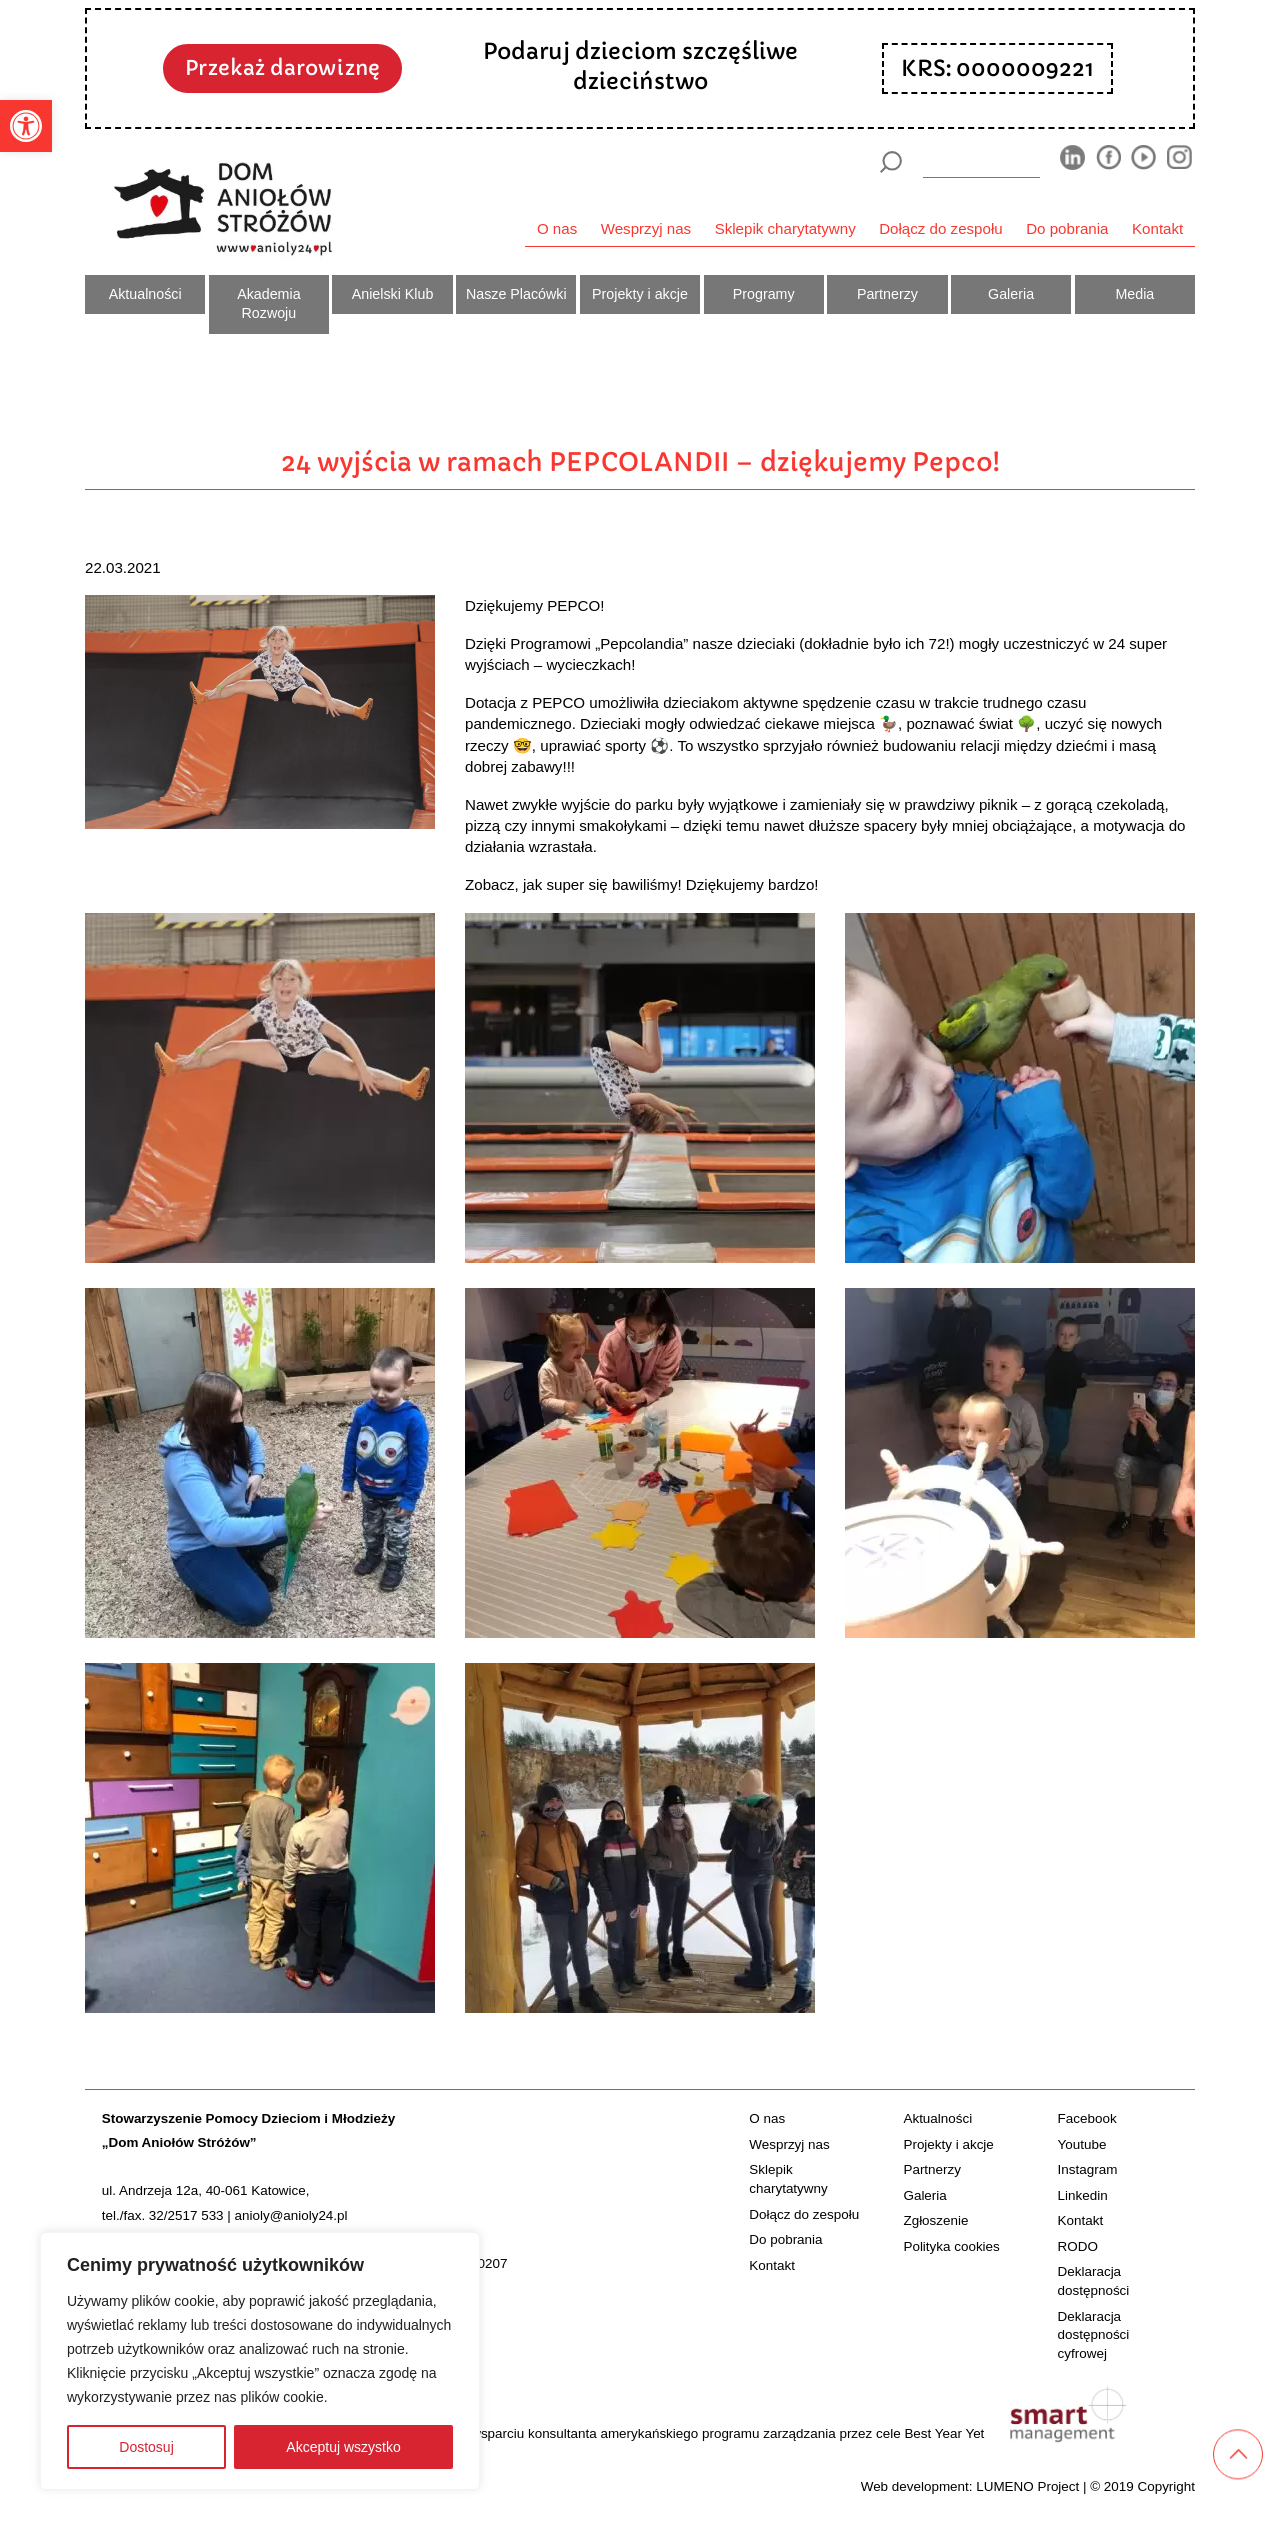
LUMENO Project (1027, 2486)
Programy (764, 294)
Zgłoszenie (935, 2220)
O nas (557, 228)
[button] (26, 126)
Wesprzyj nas (646, 228)
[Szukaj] (890, 162)
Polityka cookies (951, 2246)
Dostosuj (146, 2447)
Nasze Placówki (516, 294)
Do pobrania (1067, 228)
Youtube (1082, 2144)
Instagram (1088, 2169)
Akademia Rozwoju (268, 304)
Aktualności (145, 294)
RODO (1078, 2246)
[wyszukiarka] (982, 161)
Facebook (1087, 2118)
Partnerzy (887, 294)
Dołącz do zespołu (940, 228)
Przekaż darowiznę (282, 68)
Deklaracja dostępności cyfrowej (1094, 2335)
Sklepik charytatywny (785, 228)
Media (1134, 294)
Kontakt (1157, 228)
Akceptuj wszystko (343, 2447)
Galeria (1011, 294)
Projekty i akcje (640, 294)
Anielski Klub (393, 294)
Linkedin (1083, 2195)
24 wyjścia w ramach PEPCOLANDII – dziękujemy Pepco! (640, 462)
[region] (260, 2361)
